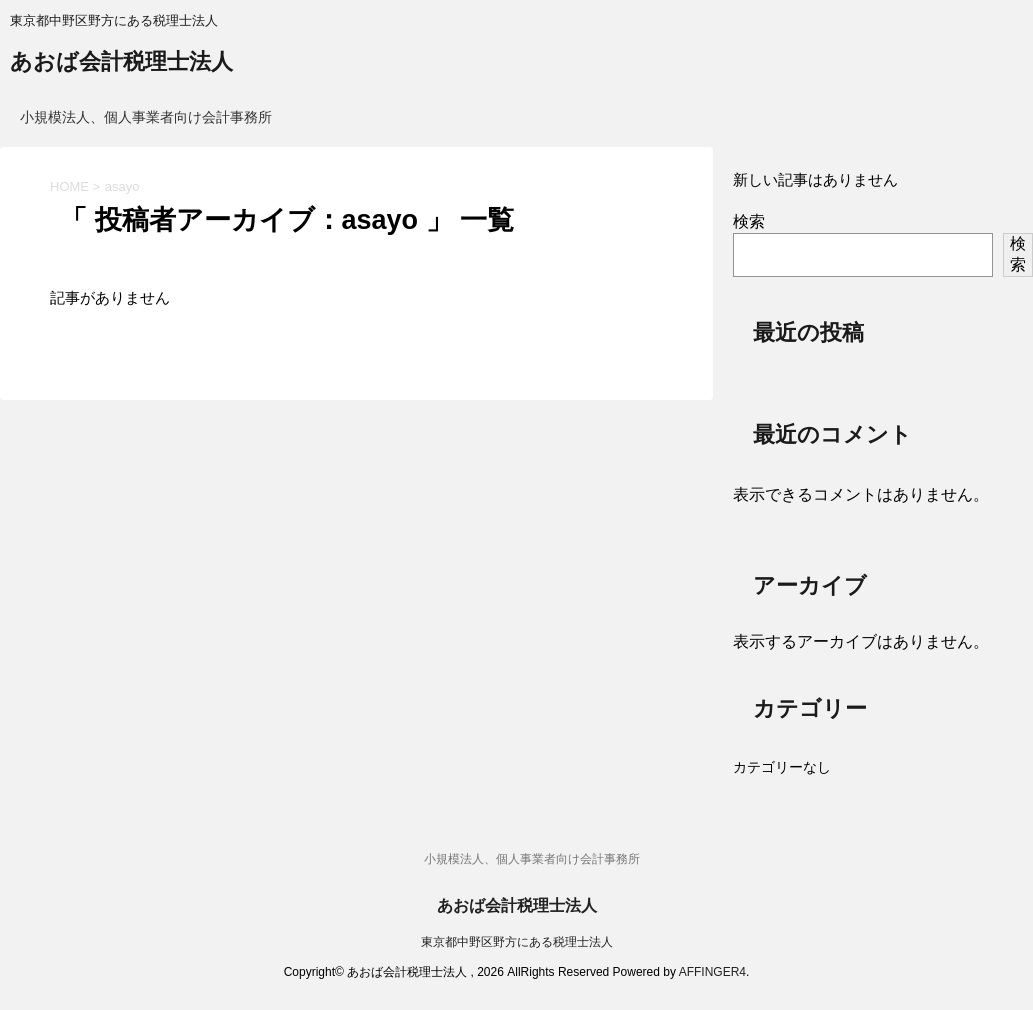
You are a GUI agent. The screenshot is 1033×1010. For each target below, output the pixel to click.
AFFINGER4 (712, 972)
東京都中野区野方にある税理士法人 (517, 942)
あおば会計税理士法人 (121, 63)
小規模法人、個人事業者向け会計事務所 (146, 117)
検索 (749, 221)
